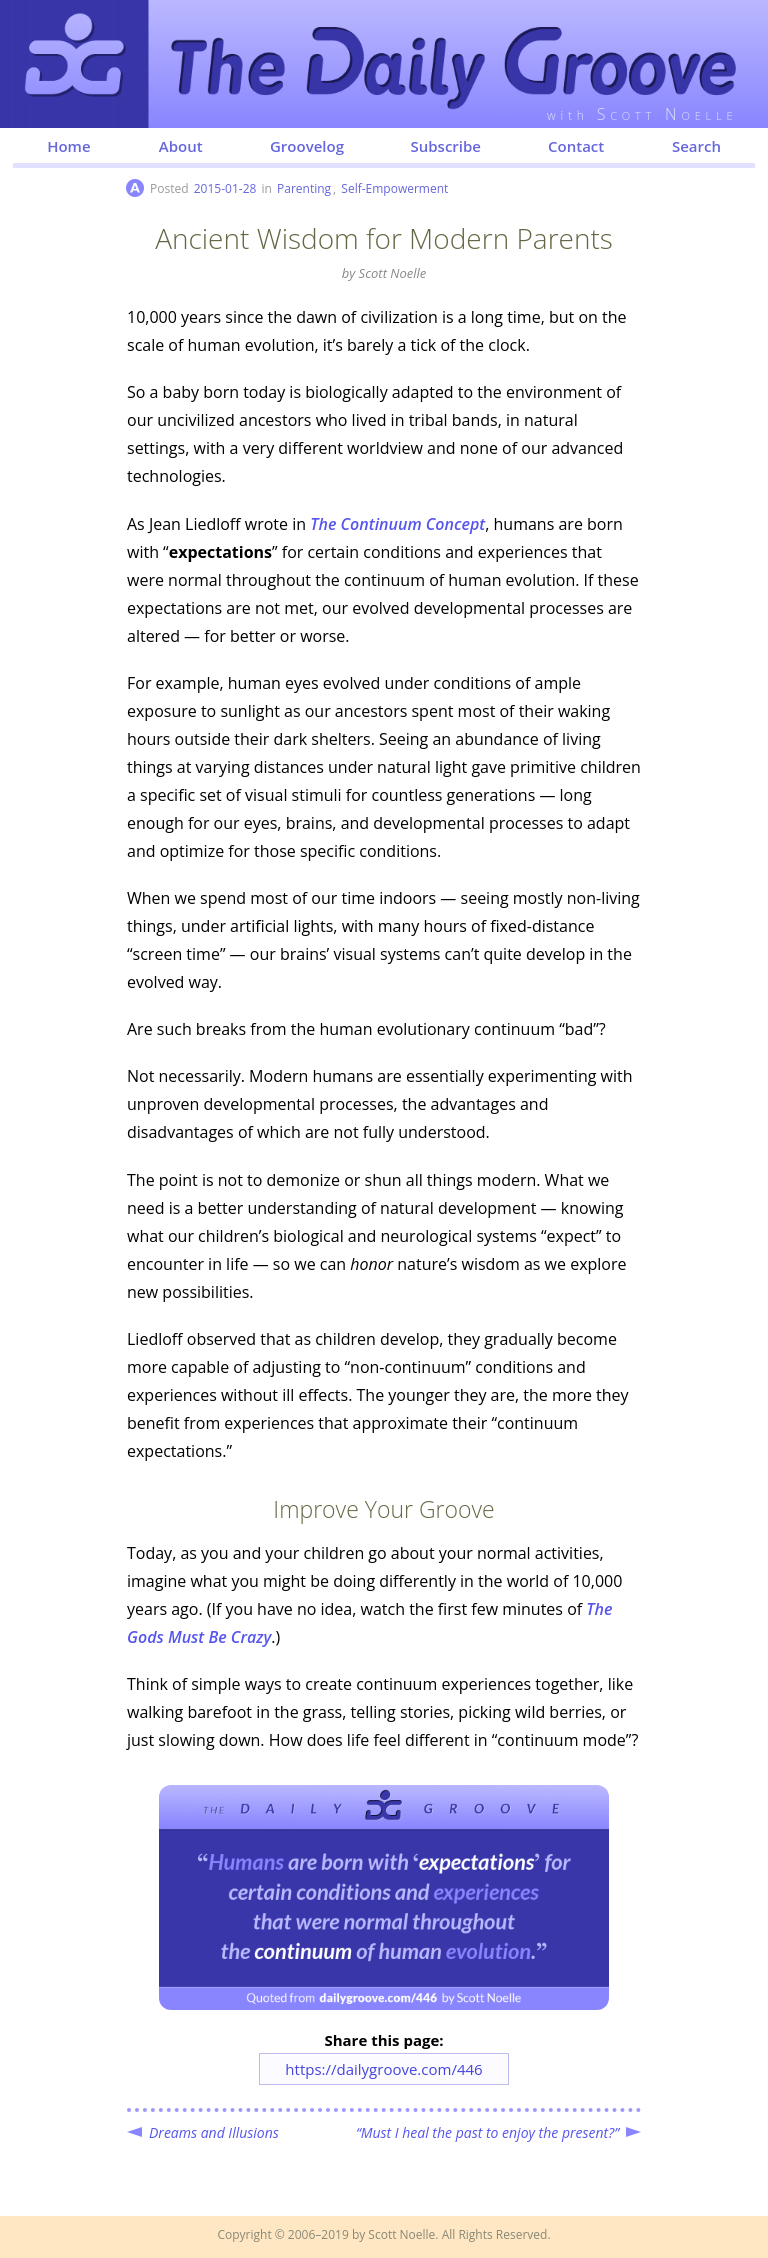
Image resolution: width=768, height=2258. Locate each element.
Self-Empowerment (394, 188)
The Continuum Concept (397, 524)
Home (68, 146)
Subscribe (445, 146)
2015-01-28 (225, 188)
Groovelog (307, 146)
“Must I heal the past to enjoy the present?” (487, 2132)
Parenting (304, 188)
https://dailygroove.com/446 (383, 2069)
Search (696, 146)
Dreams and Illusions (214, 2132)
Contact (576, 146)
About (181, 146)
